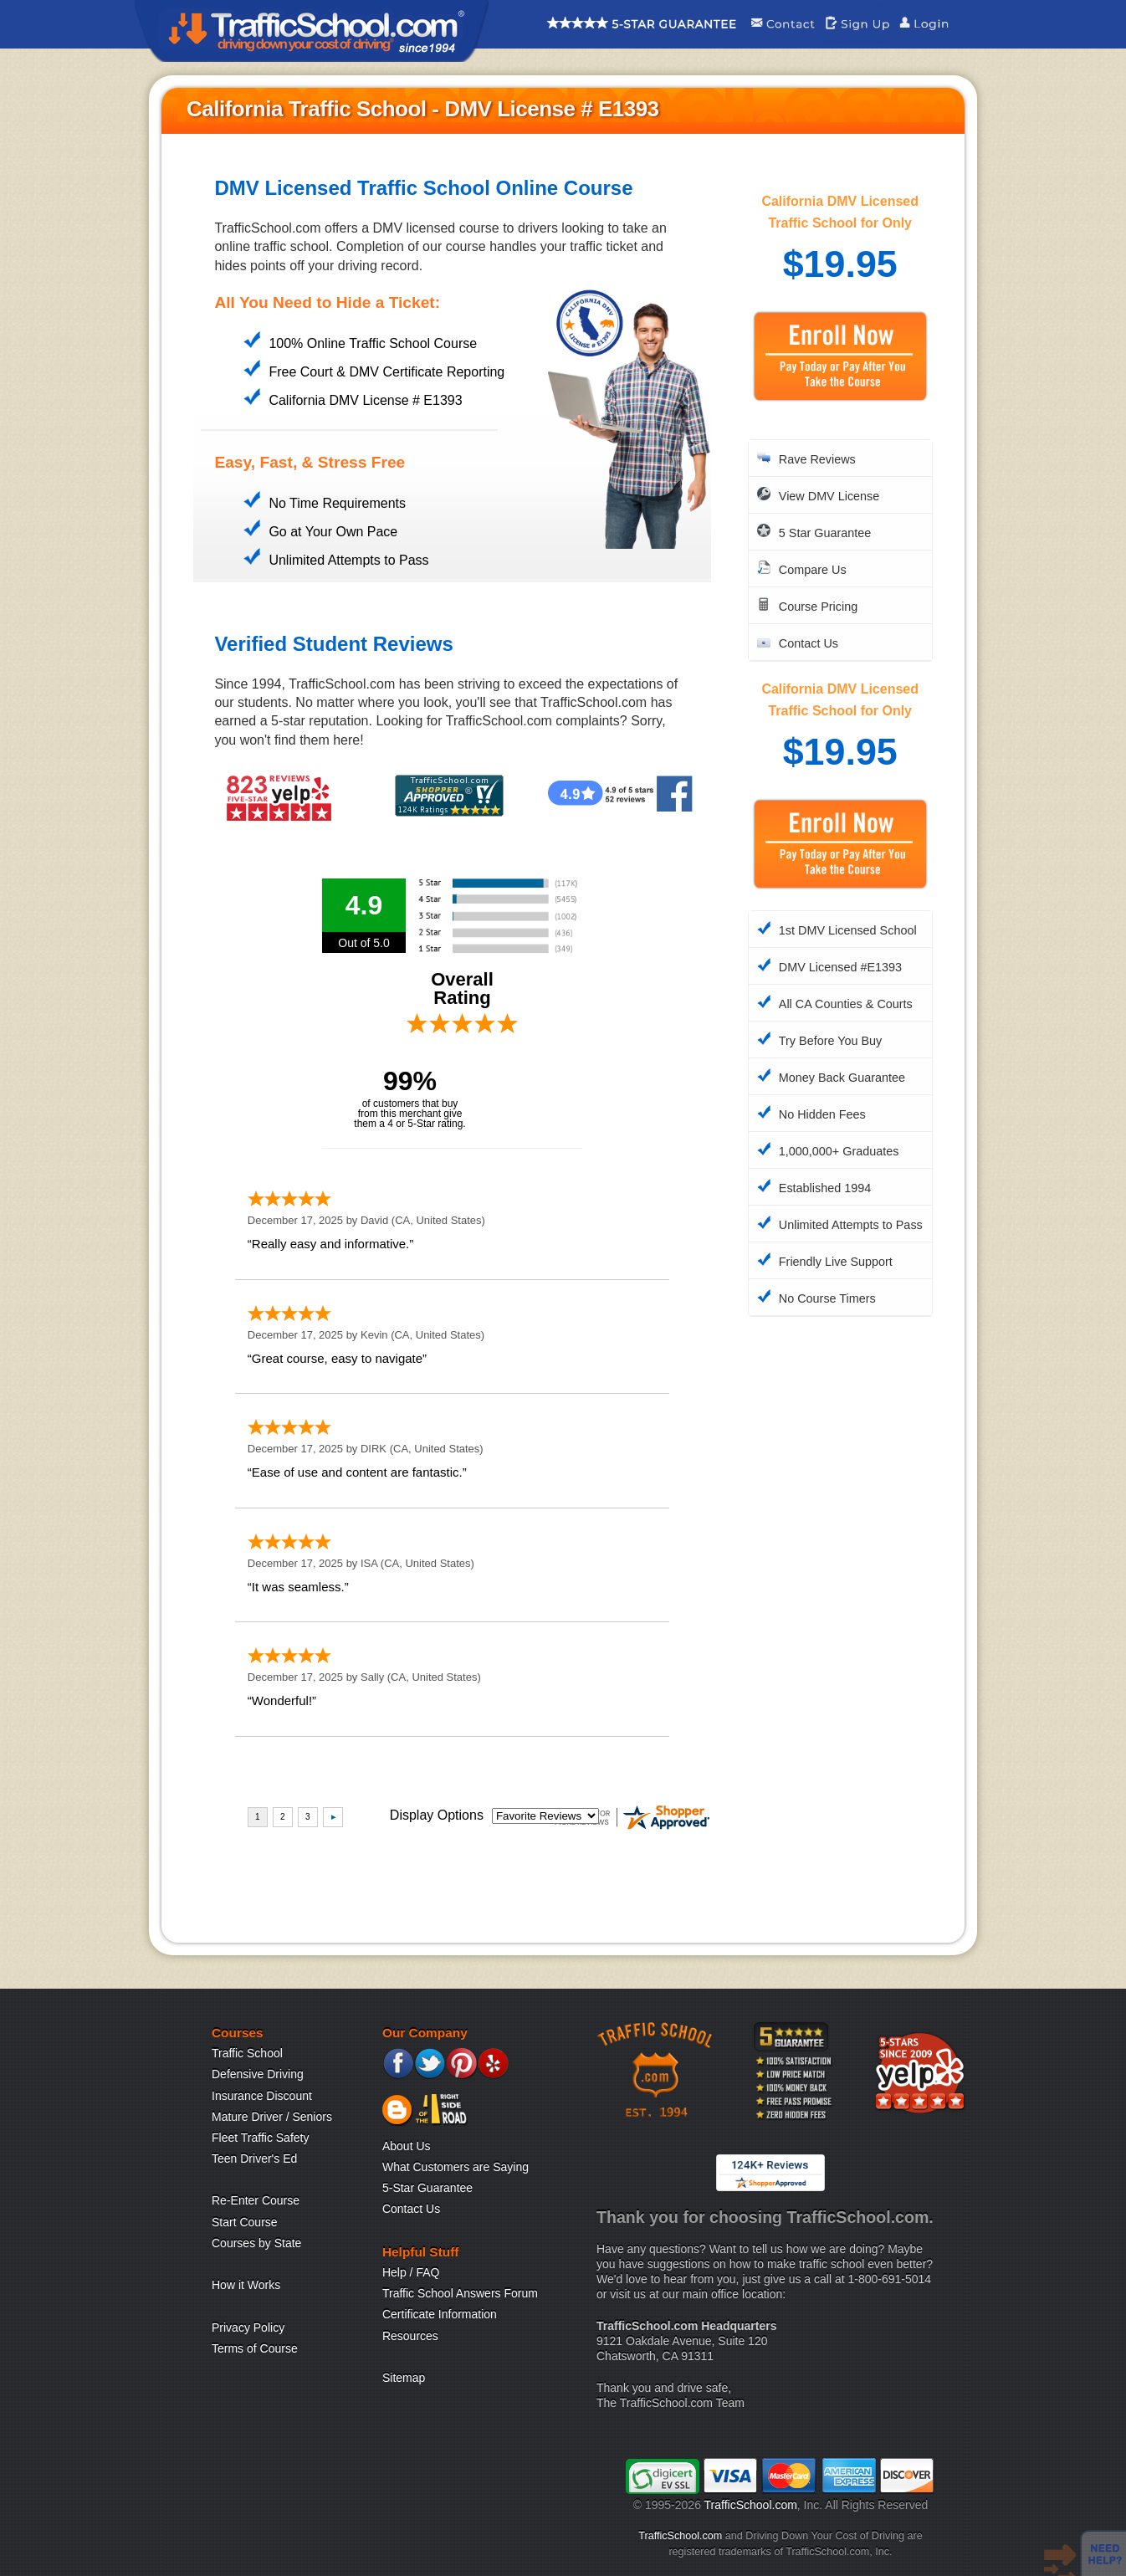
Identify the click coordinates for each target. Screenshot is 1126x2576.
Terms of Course (255, 2348)
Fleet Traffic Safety (260, 2137)
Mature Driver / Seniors (272, 2116)
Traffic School (247, 2053)
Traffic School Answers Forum (460, 2293)
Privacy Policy (248, 2327)
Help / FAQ (410, 2272)
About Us (406, 2146)
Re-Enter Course (255, 2200)
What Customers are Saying (455, 2167)
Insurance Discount (262, 2095)
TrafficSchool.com (750, 2505)
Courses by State (256, 2243)
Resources (410, 2336)
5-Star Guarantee (427, 2187)
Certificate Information (439, 2314)
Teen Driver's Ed (254, 2158)
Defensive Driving (258, 2074)
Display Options (437, 1815)
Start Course (245, 2222)
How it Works (246, 2285)
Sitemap (403, 2377)
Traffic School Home (312, 31)
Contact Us (411, 2208)
